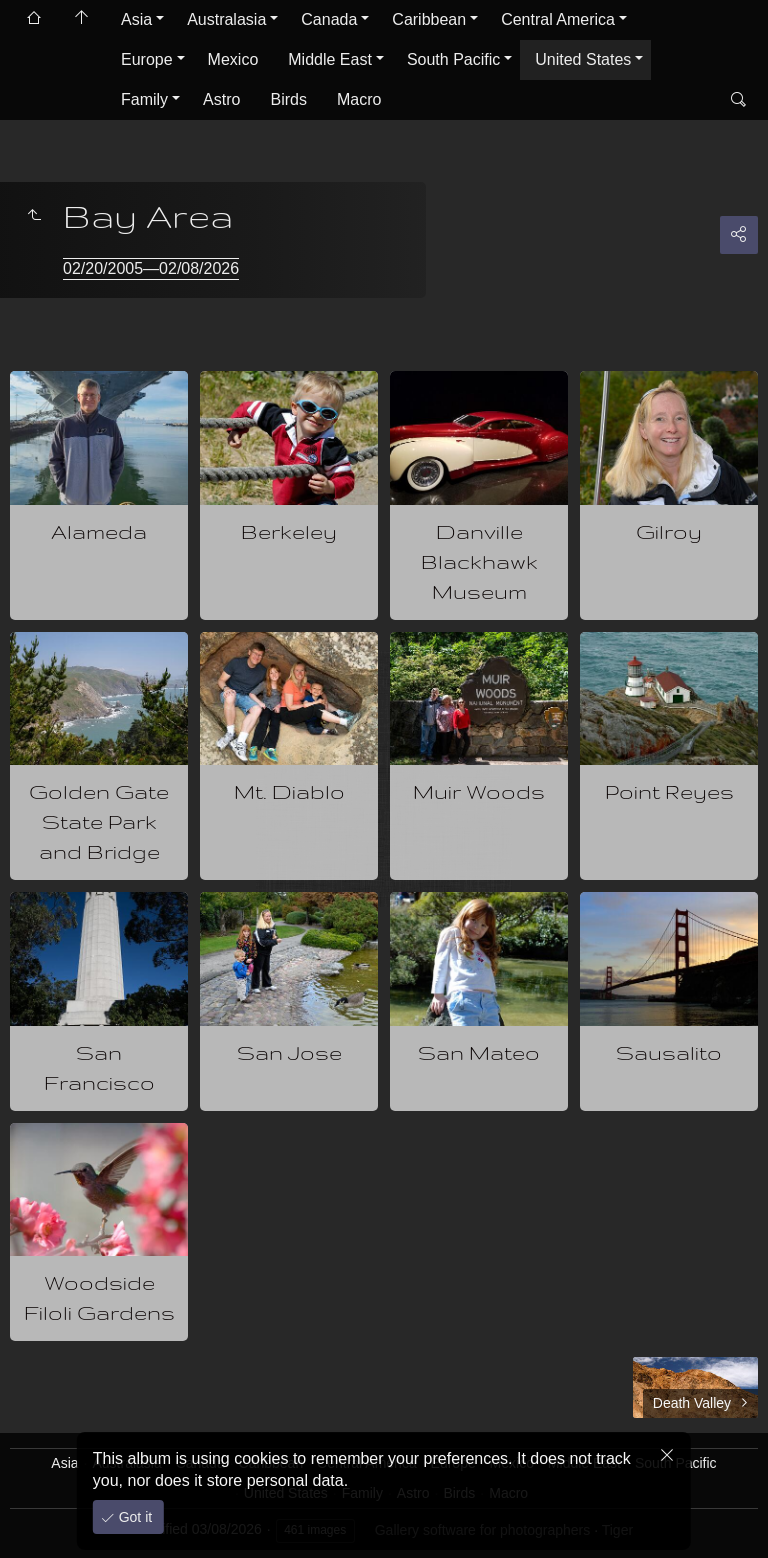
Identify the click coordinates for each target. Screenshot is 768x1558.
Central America (558, 19)
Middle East (330, 59)
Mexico (233, 59)
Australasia (226, 19)
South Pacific (453, 59)
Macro (359, 99)
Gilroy (669, 531)
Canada (329, 19)
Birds (288, 99)
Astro (221, 99)
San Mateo (479, 1052)
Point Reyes (669, 791)
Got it (133, 1517)
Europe (147, 59)
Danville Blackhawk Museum (479, 561)
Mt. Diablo (289, 791)
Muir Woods (479, 791)
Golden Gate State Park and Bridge (99, 821)
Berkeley (289, 531)
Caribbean (429, 19)
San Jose (289, 1052)
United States (583, 59)
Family (144, 99)
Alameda (99, 531)
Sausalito (669, 1052)
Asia (136, 19)
